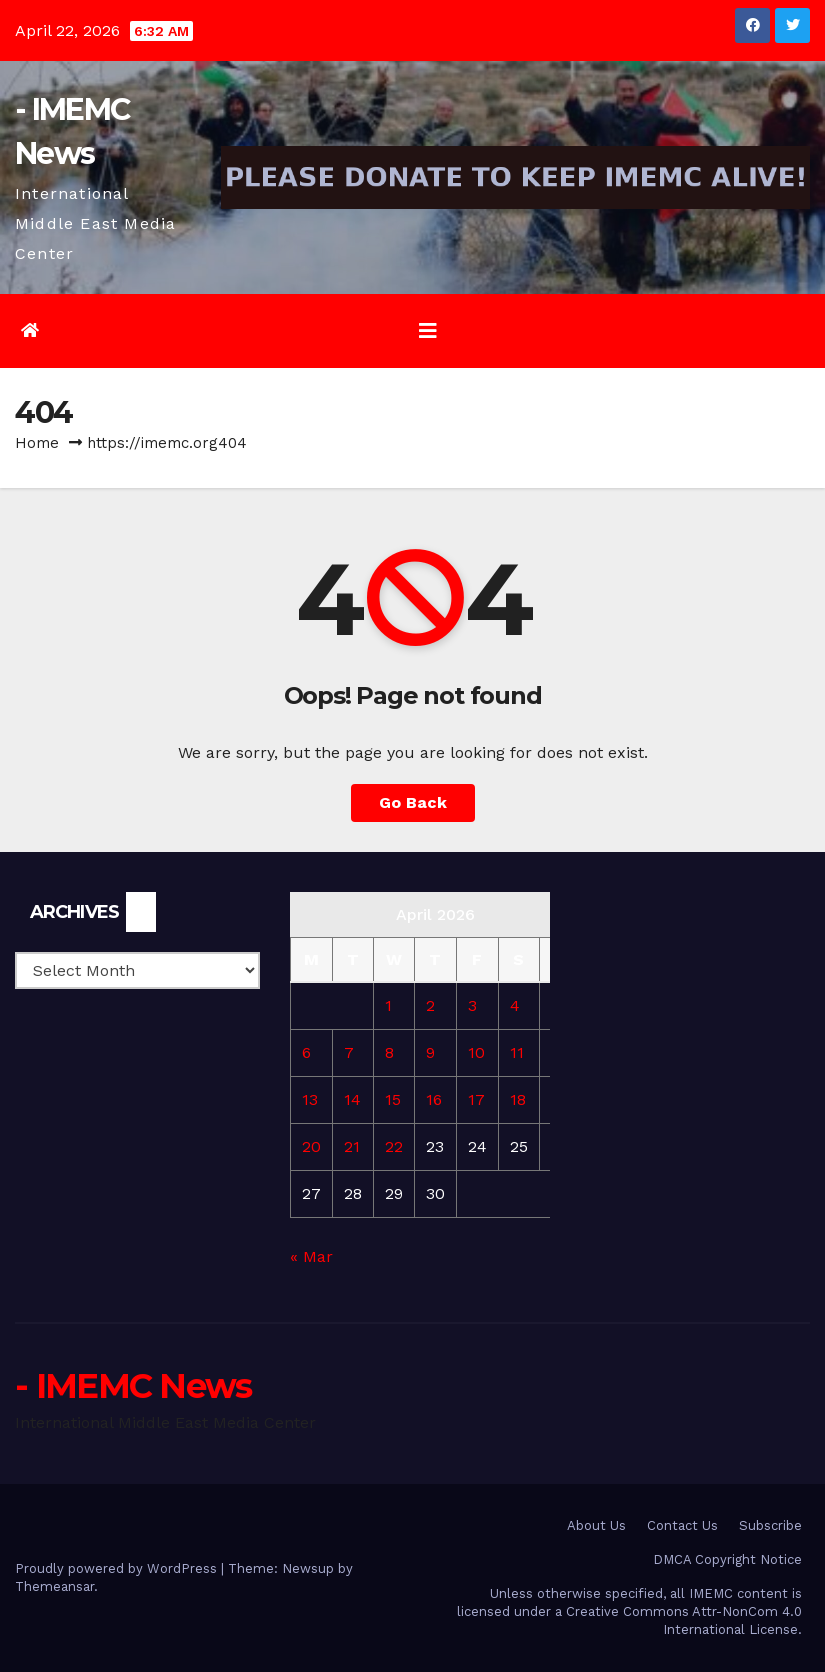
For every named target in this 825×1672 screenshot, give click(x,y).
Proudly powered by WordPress (118, 1568)
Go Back (413, 802)
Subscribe (770, 1525)
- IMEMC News (133, 1386)
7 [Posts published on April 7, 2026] (349, 1052)
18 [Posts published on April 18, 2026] (518, 1099)
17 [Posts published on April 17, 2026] (476, 1099)
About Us (596, 1525)
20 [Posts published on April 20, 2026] (311, 1146)
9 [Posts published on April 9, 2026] (430, 1052)
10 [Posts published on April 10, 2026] (476, 1052)
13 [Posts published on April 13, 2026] (310, 1099)
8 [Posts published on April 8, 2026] (389, 1052)
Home (37, 443)
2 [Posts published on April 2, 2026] (430, 1005)
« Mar (311, 1256)
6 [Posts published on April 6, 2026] (306, 1052)
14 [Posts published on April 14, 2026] (352, 1099)
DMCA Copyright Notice (727, 1559)
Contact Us (682, 1525)
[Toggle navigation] (428, 331)
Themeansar (54, 1586)
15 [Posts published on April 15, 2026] (393, 1099)
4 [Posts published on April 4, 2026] (515, 1005)
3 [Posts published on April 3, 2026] (472, 1005)
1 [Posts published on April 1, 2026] (388, 1005)
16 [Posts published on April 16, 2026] (434, 1099)
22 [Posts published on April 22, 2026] (394, 1146)
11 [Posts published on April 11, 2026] (517, 1052)
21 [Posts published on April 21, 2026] (352, 1146)
